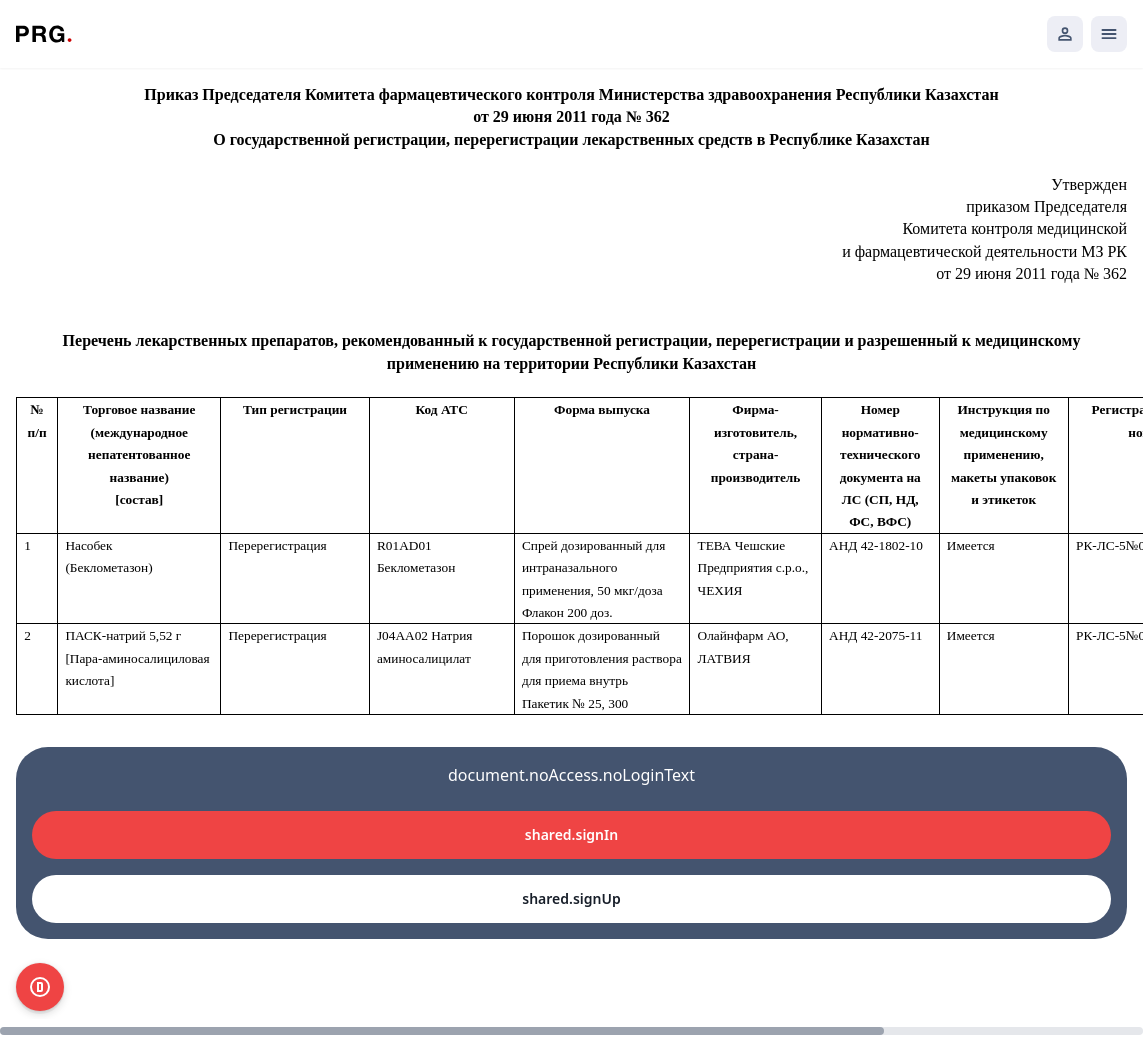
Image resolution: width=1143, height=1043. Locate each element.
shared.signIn (571, 834)
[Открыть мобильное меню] (1109, 34)
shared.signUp (571, 898)
